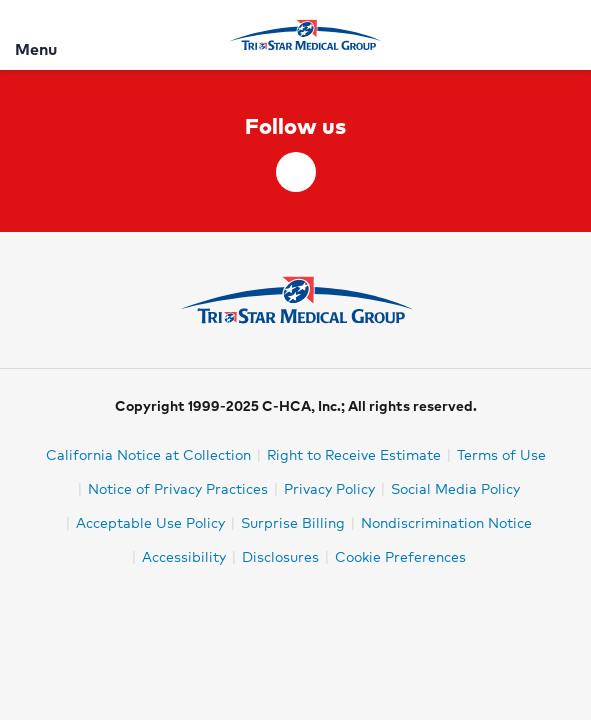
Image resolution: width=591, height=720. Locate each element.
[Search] (564, 34)
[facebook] (296, 172)
